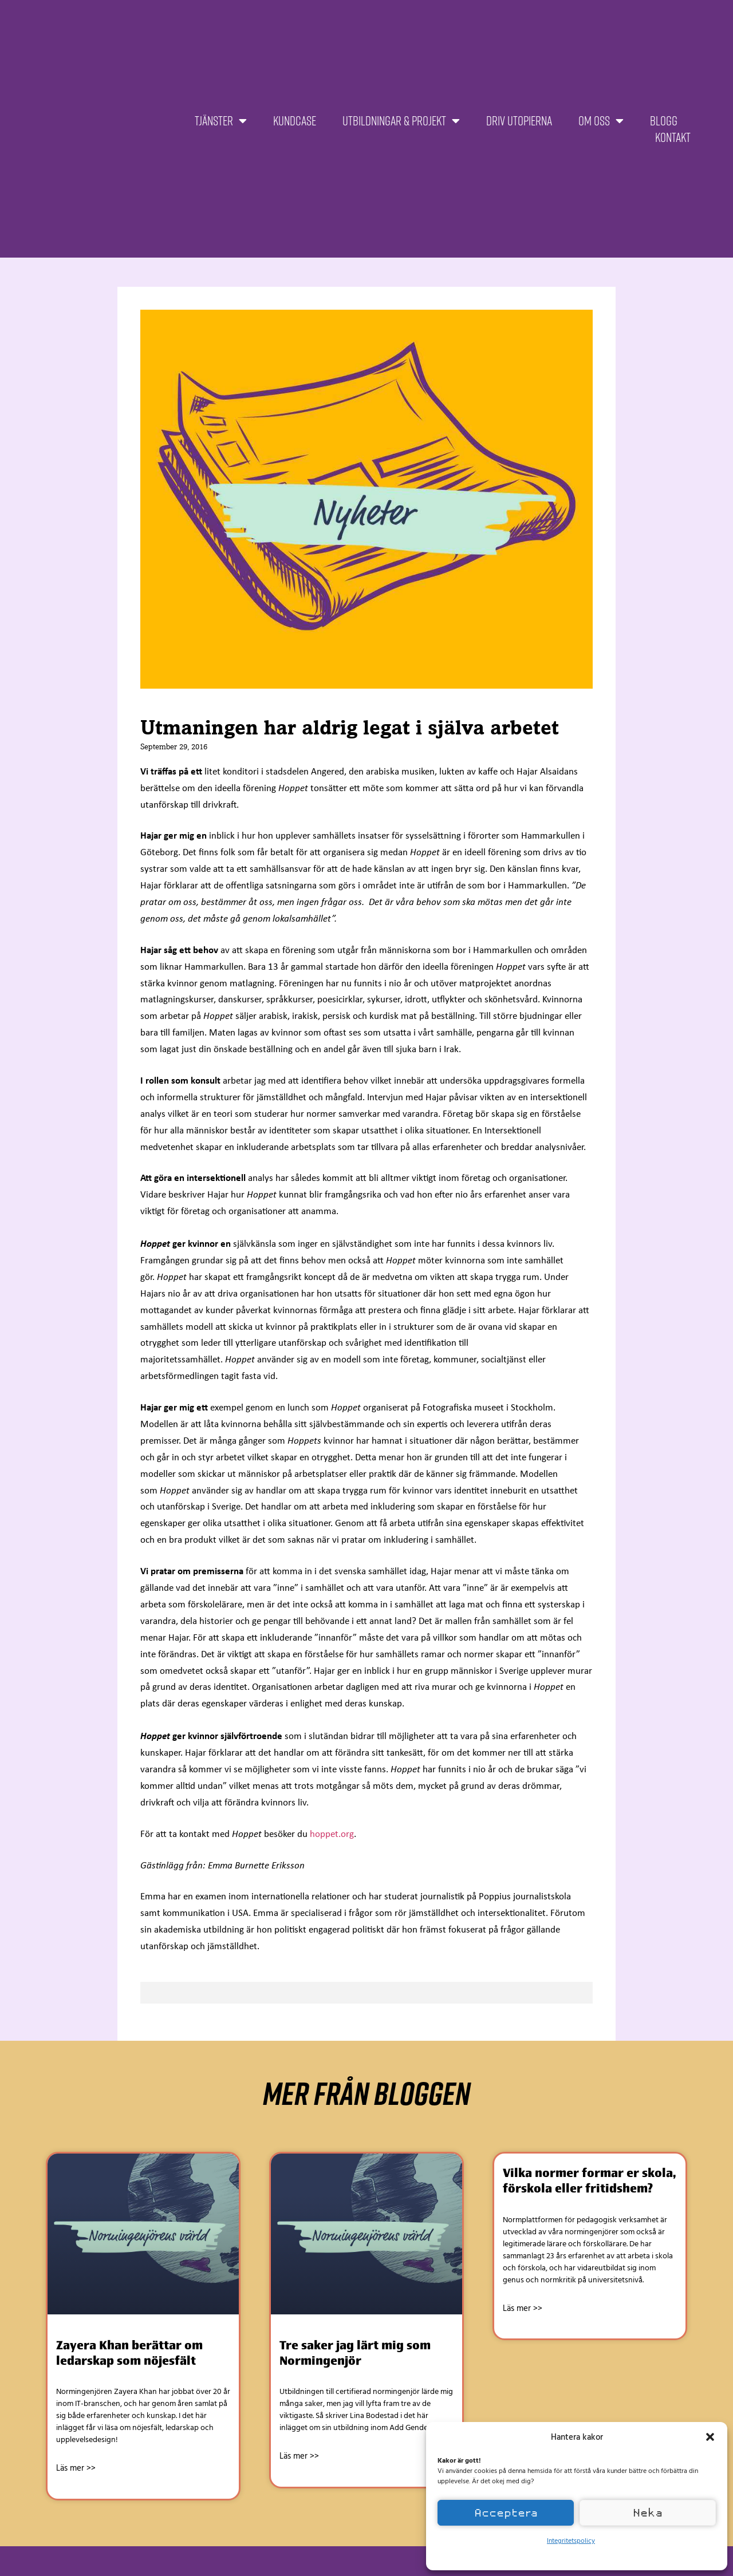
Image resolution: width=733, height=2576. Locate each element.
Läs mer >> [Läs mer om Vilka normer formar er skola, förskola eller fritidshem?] (522, 2308)
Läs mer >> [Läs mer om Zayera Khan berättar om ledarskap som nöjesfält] (76, 2468)
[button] (710, 2437)
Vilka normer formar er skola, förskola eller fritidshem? (589, 2180)
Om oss (601, 120)
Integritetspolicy (571, 2540)
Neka (648, 2513)
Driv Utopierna (519, 120)
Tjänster (221, 120)
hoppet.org (332, 1834)
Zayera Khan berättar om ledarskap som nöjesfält (129, 2352)
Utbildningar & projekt (401, 120)
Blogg (663, 120)
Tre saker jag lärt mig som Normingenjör (355, 2352)
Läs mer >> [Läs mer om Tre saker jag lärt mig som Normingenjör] (299, 2455)
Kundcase (294, 120)
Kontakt (673, 137)
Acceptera (506, 2513)
